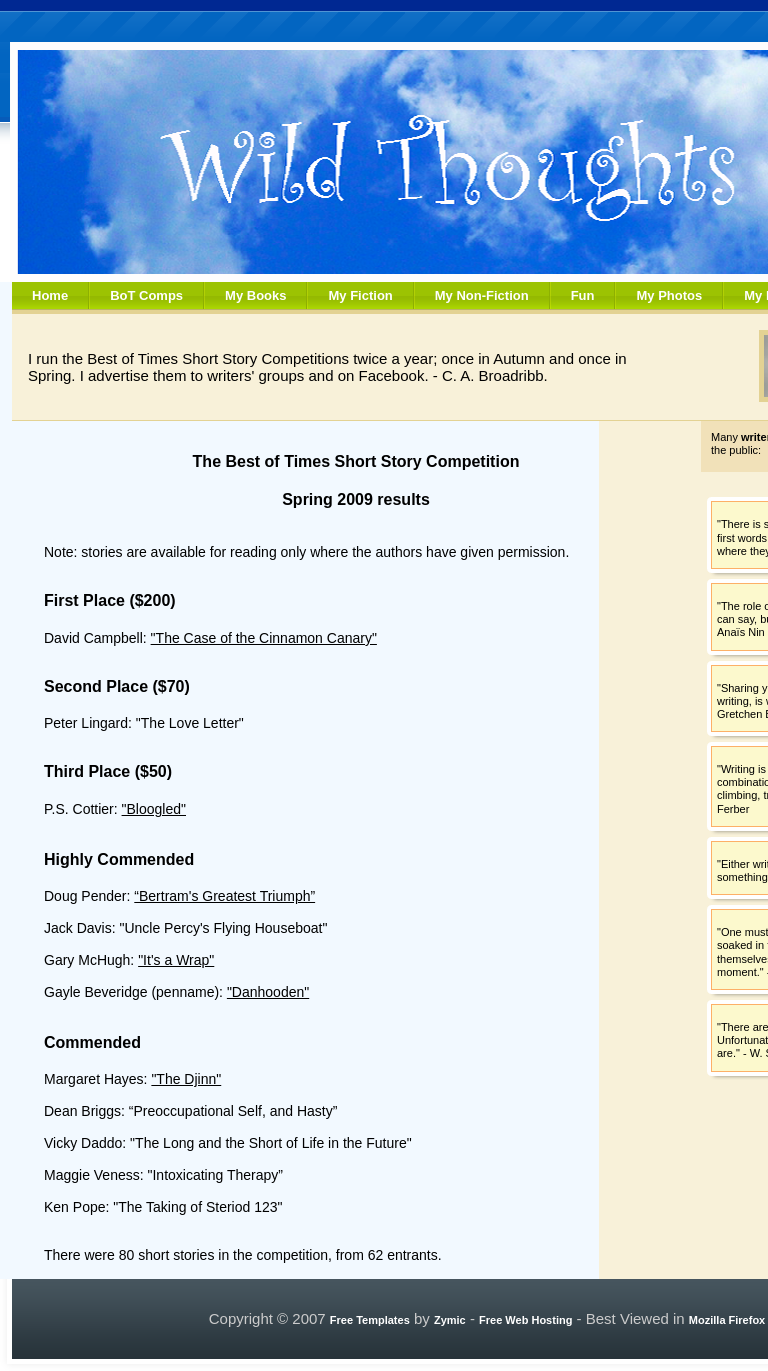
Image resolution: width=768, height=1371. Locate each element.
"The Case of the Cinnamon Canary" (264, 638)
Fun (583, 295)
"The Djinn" (186, 1079)
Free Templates (370, 1320)
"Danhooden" (268, 992)
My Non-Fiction (482, 295)
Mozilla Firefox (727, 1320)
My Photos (669, 295)
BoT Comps (146, 295)
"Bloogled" (154, 809)
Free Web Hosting (525, 1320)
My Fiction (360, 295)
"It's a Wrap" (176, 960)
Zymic (450, 1320)
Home (50, 295)
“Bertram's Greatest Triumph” (224, 896)
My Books (255, 295)
